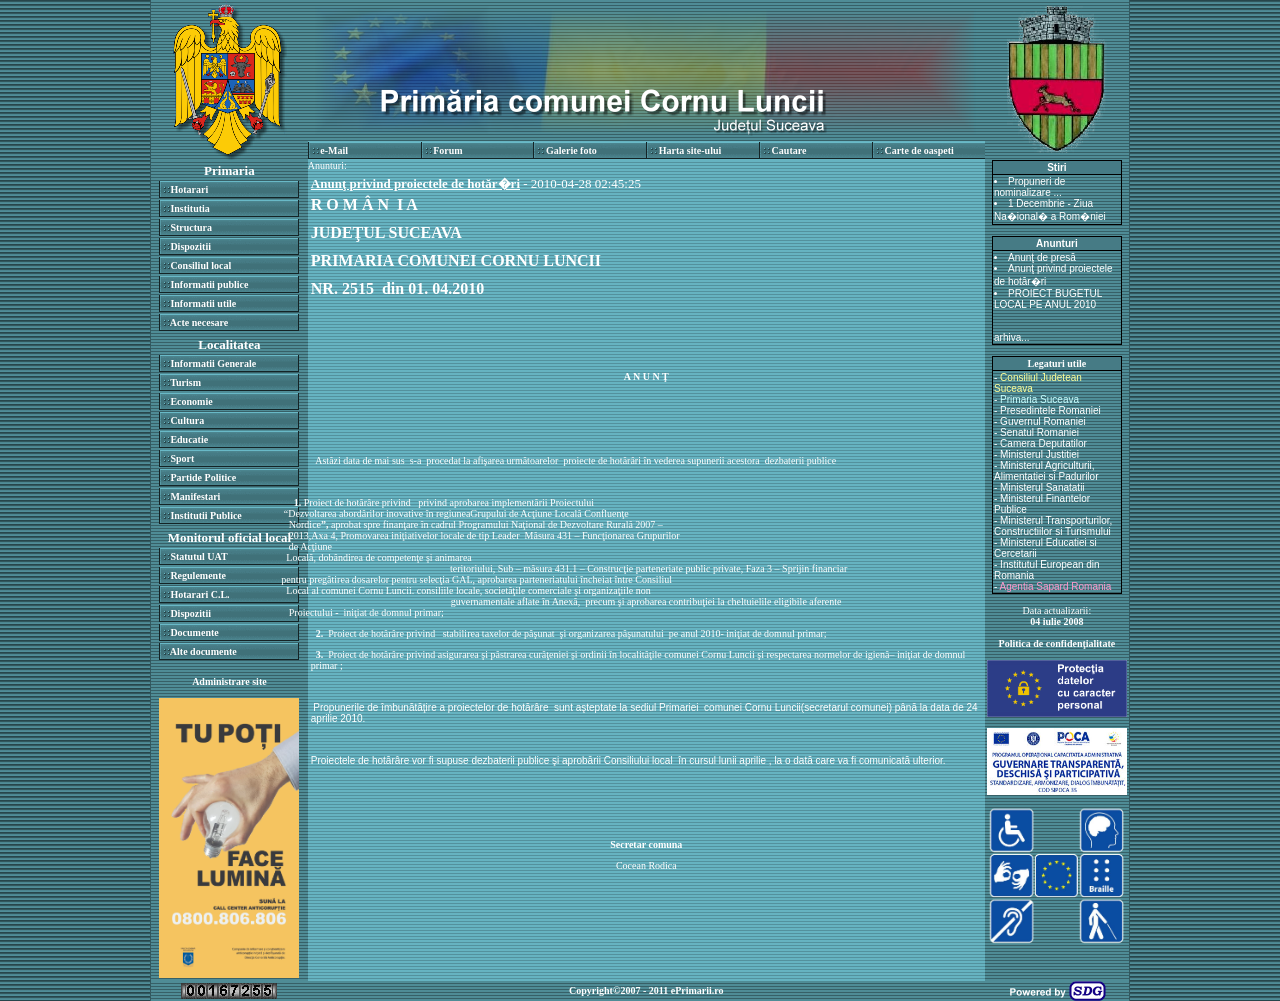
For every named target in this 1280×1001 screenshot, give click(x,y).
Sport (182, 458)
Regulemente (198, 575)
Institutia (189, 208)
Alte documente (203, 651)
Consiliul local (200, 265)
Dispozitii (190, 246)
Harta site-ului (690, 150)
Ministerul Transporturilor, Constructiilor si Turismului (1053, 526)
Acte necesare (199, 322)
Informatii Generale (213, 363)
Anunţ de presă (1042, 257)
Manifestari (195, 496)
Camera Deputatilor (1043, 443)
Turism (185, 382)
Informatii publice (209, 284)
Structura (191, 227)
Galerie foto (571, 150)
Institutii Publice (205, 515)
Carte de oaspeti (918, 150)
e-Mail (334, 150)
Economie (191, 401)
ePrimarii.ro (697, 990)
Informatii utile (203, 303)
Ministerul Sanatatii (1042, 487)
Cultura (187, 420)
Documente (194, 632)
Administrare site (229, 681)
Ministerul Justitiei (1039, 454)
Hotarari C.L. (199, 594)
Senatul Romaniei (1039, 432)
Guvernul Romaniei (1043, 421)
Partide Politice (203, 477)
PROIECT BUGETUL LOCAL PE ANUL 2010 (1048, 299)
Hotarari (189, 189)
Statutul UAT (198, 556)
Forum (447, 150)
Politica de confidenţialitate (1057, 643)
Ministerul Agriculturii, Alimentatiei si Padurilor (1046, 471)
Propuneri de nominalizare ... (1029, 187)
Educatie (189, 439)
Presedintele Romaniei (1050, 410)
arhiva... (1012, 337)
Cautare (789, 150)
